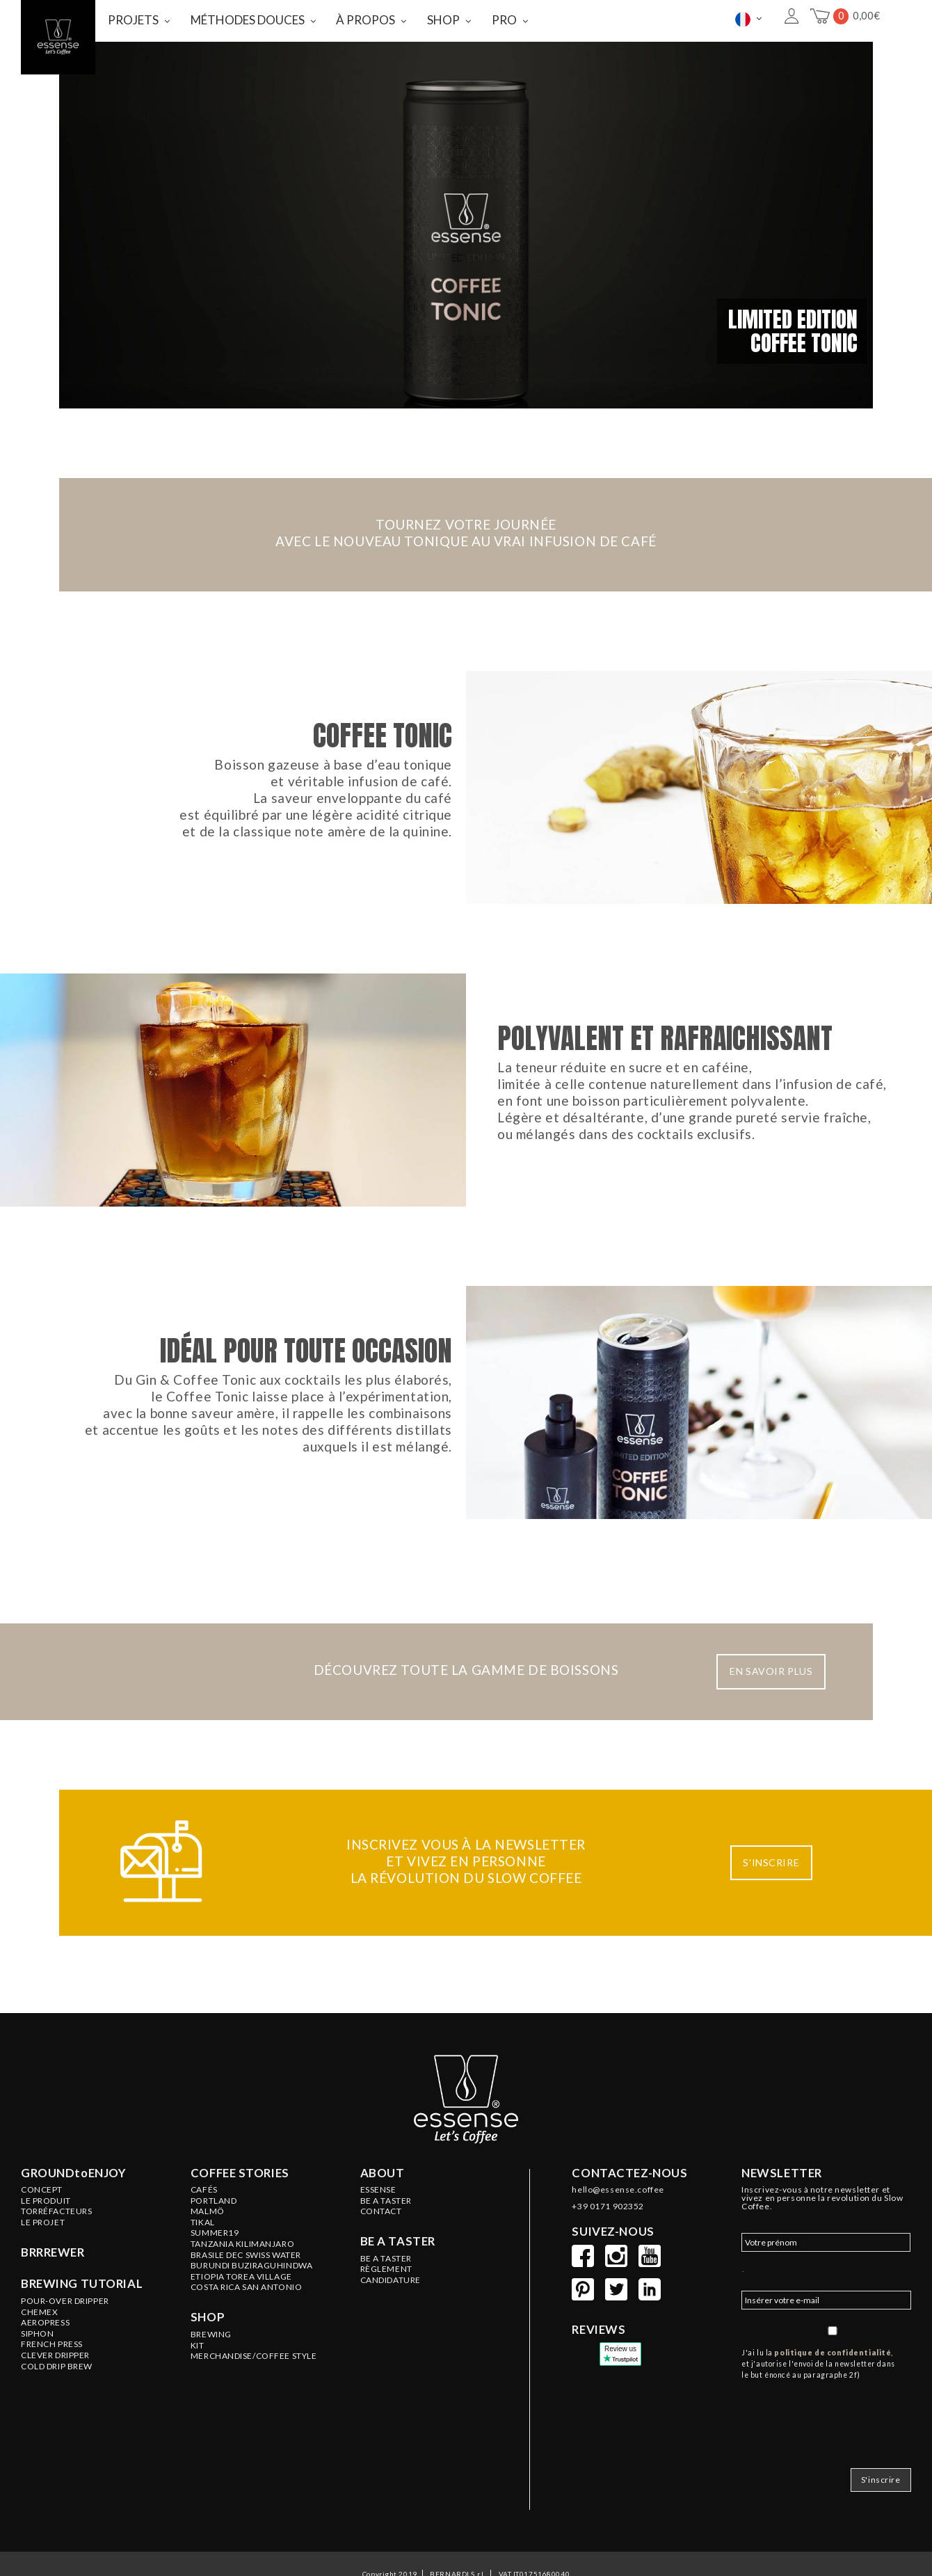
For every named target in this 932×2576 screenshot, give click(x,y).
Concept (42, 2238)
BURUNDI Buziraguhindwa (252, 2314)
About (382, 2222)
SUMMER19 (215, 2281)
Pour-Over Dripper (65, 2350)
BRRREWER (53, 2301)
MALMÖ (208, 2260)
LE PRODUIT (46, 2249)
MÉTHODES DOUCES (248, 20)
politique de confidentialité (832, 2401)
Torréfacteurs (56, 2260)
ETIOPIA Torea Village (241, 2325)
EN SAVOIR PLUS (771, 1720)
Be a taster (397, 2290)
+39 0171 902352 (608, 2255)
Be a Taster (386, 2307)
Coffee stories (240, 2222)
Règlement (386, 2318)
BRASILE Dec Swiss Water (246, 2304)
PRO (504, 20)
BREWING (211, 2383)
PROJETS (133, 20)
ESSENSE (378, 2238)
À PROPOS (365, 20)
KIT (197, 2394)
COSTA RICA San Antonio (247, 2336)
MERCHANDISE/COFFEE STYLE (254, 2405)
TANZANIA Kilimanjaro (242, 2293)
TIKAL (203, 2271)
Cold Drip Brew (57, 2415)
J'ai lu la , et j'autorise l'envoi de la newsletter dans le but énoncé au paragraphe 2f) (818, 2412)
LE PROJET (43, 2271)
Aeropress (45, 2371)
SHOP (443, 20)
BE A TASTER (386, 2249)
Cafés (204, 2238)
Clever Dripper (55, 2404)
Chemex (39, 2361)
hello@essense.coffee (618, 2238)
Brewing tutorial (82, 2332)
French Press (52, 2393)
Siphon (37, 2382)
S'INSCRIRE (771, 1911)
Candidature (390, 2329)
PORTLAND (214, 2249)
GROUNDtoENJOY (73, 2222)
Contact (381, 2260)
